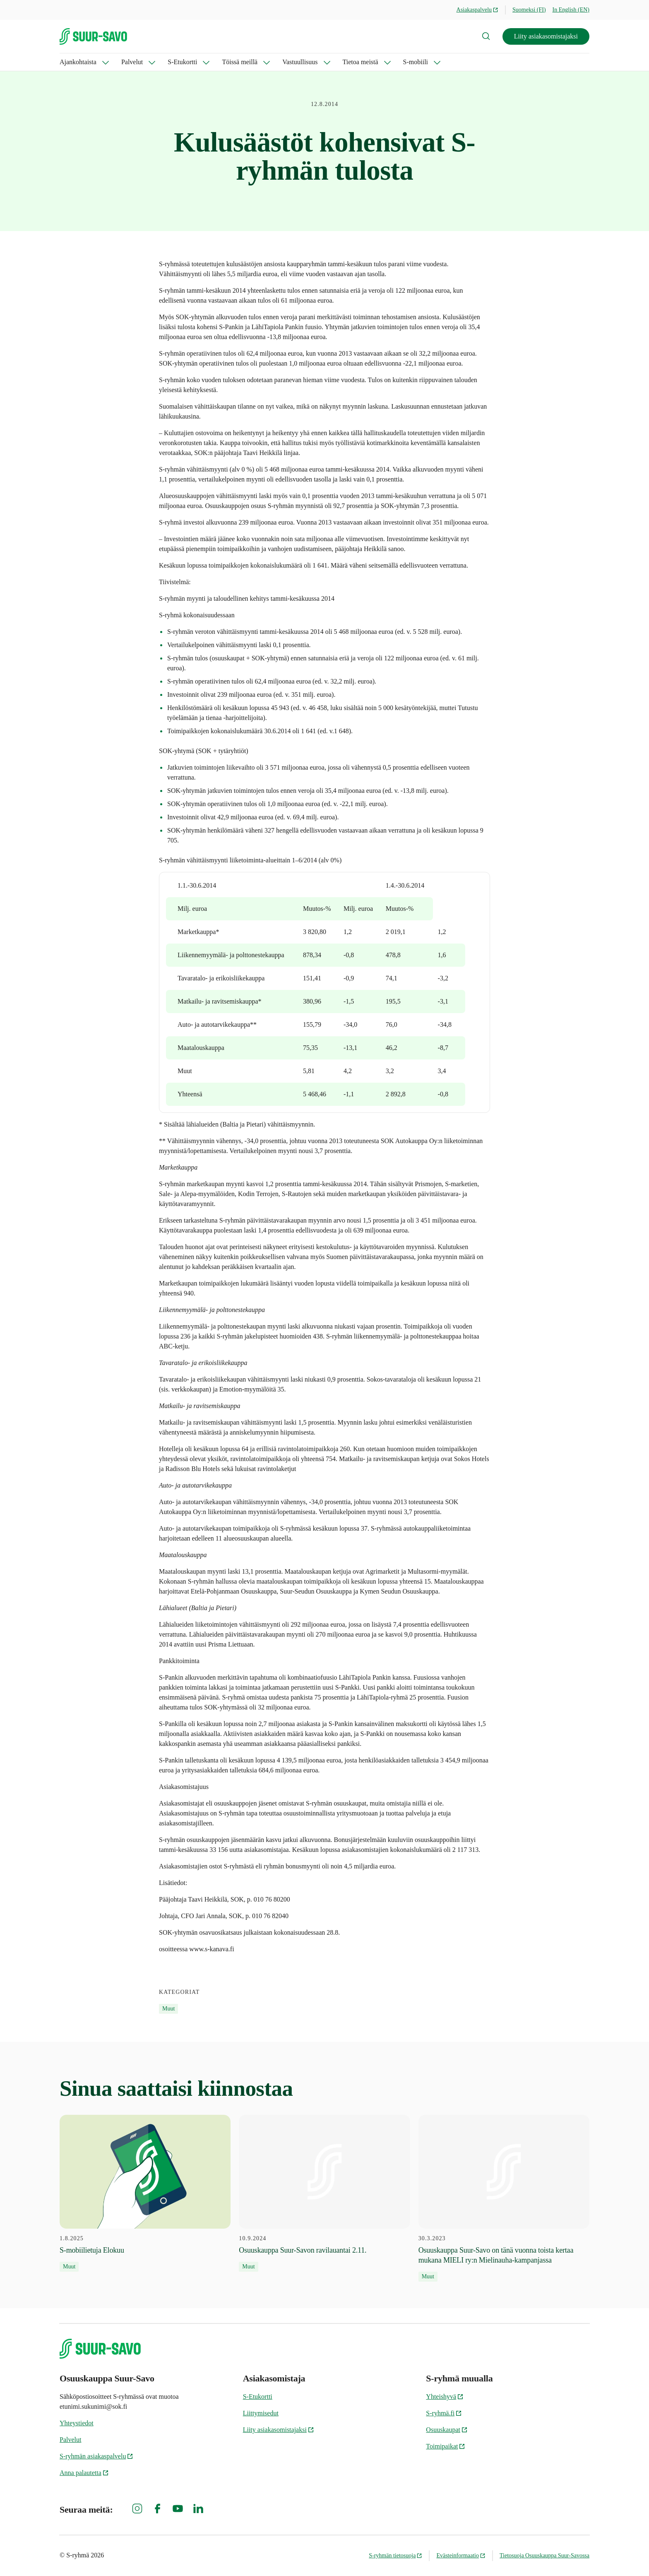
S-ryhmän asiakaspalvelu (96, 2456)
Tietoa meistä (360, 61)
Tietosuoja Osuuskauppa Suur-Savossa (544, 2555)
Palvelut (132, 61)
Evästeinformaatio (461, 2555)
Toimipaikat (445, 2446)
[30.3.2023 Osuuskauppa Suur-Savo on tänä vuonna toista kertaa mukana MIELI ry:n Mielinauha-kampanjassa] (503, 2198)
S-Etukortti (182, 61)
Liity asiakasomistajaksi (546, 36)
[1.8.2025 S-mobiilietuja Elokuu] (145, 2193)
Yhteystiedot (77, 2423)
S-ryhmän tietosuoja (395, 2555)
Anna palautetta (84, 2472)
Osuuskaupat (447, 2429)
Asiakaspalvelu (478, 10)
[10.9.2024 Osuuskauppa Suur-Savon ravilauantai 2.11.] (324, 2193)
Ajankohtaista (78, 61)
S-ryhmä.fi (444, 2413)
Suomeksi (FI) (529, 10)
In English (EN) (571, 10)
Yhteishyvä (445, 2396)
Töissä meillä (239, 61)
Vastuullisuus (299, 61)
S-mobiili (415, 61)
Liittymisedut (261, 2413)
